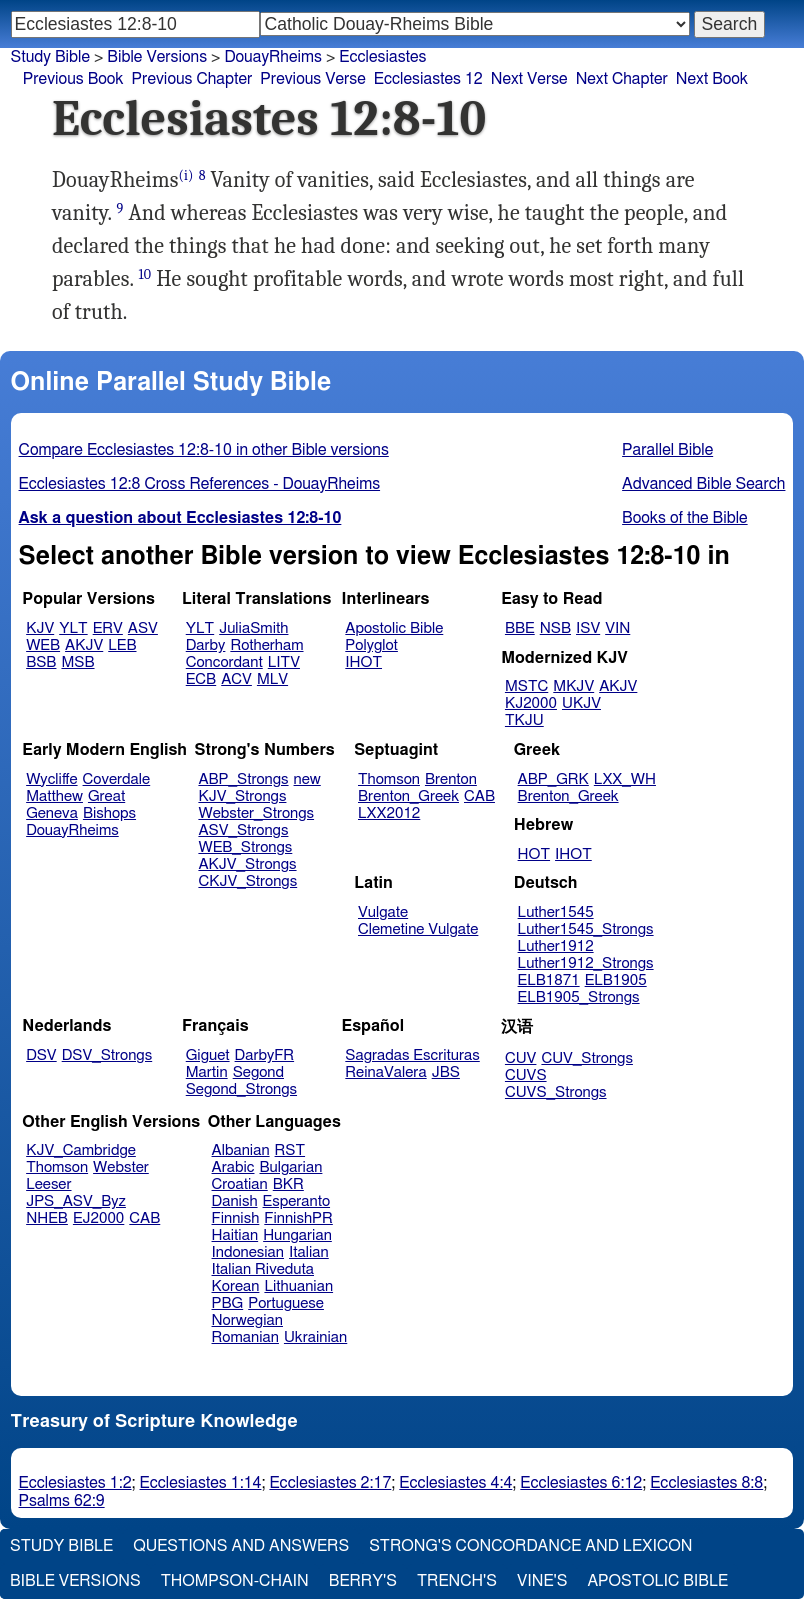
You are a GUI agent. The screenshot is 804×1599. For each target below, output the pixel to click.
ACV (236, 679)
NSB (555, 628)
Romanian (245, 1337)
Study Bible (50, 57)
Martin (207, 1072)
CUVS (526, 1075)
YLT (73, 628)
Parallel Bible (667, 450)
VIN (617, 628)
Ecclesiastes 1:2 (75, 1483)
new (307, 779)
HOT (534, 854)
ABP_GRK (553, 779)
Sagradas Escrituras (412, 1055)
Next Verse (529, 79)
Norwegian (247, 1320)
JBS (446, 1072)
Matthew (54, 796)
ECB (201, 679)
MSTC (526, 686)
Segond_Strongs (241, 1089)
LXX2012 (389, 813)
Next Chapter (622, 79)
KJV (40, 628)
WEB (43, 645)
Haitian (235, 1235)
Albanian (241, 1150)
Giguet (208, 1055)
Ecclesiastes (382, 57)
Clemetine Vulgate (418, 929)
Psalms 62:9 (62, 1501)
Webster (121, 1167)
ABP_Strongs (243, 779)
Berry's (363, 1581)
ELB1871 (549, 980)
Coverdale (117, 779)
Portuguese (286, 1303)
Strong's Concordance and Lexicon (530, 1546)
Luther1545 (556, 912)
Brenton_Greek (408, 796)
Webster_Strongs (256, 813)
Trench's (457, 1581)
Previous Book (73, 79)
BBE (520, 628)
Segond (258, 1072)
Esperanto (297, 1201)
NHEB (47, 1218)
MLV (272, 679)
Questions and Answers (241, 1546)
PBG (228, 1303)
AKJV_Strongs (247, 864)
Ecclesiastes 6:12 (581, 1483)
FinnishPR (298, 1218)
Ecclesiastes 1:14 (201, 1483)
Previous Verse (312, 79)
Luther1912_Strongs (586, 963)
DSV (41, 1055)
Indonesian (248, 1252)
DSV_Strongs (107, 1055)
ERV (108, 628)
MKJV (573, 686)
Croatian (240, 1184)
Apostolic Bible (657, 1581)
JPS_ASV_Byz (76, 1201)
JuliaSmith (253, 628)
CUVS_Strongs (556, 1092)
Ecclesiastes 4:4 (455, 1483)
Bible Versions (157, 57)
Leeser (48, 1184)
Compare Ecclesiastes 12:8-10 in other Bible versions (204, 450)
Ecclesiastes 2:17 (330, 1483)
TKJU (524, 720)
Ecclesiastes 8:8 (706, 1483)
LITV (284, 662)
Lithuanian (298, 1286)
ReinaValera (385, 1072)
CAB (479, 796)
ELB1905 (616, 980)
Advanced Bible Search (703, 484)
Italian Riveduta (263, 1269)
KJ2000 (531, 703)
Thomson (389, 779)
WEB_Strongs (245, 847)
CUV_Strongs (586, 1058)
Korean (236, 1286)
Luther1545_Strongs (586, 929)
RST (290, 1150)
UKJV (581, 703)
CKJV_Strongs (247, 881)
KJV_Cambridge (81, 1150)
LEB (122, 645)
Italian (309, 1252)
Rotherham (266, 645)
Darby (206, 645)
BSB (41, 662)
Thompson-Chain (235, 1581)
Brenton (451, 779)
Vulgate (383, 912)
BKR (288, 1184)
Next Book (712, 79)
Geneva (52, 813)
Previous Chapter (192, 79)
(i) (186, 175)
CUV (521, 1058)
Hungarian (297, 1235)
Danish (235, 1201)
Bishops (109, 813)
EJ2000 (98, 1218)
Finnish (236, 1218)
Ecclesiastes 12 (428, 79)
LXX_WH (625, 779)
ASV (143, 628)
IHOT (363, 662)
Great (106, 796)
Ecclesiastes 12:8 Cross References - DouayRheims (200, 484)
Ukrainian (315, 1337)
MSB (77, 662)
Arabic (233, 1167)
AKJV (84, 645)
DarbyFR (265, 1055)
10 (145, 274)
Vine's (542, 1581)
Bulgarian (290, 1167)
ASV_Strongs (243, 830)
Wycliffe (51, 779)
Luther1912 (556, 946)
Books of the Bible (685, 518)
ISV (588, 628)
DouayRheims (273, 57)
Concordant (224, 662)
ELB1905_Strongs (579, 997)
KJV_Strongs (242, 796)
